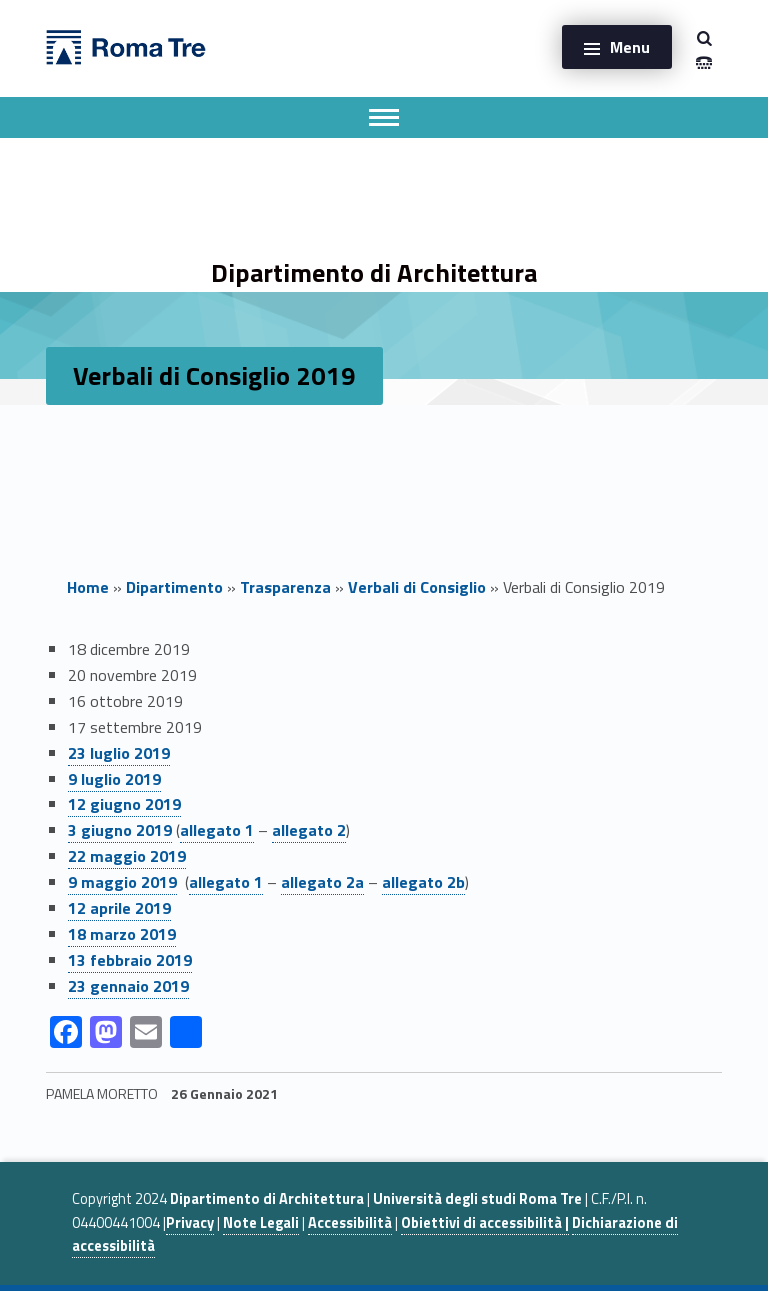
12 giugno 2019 (124, 804)
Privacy (190, 1223)
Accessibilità (350, 1223)
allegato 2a (322, 882)
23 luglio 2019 (119, 753)
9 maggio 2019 (122, 882)
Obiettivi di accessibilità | (485, 1223)
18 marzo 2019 (122, 934)
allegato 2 (309, 830)
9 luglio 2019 (114, 779)
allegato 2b (423, 882)
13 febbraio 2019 (130, 960)
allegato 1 (217, 830)
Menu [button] (630, 47)
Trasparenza (285, 587)
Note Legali (261, 1223)
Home (88, 587)
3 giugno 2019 (120, 830)
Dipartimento (174, 587)
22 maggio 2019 (127, 856)
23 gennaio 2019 (128, 986)
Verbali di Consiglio (417, 587)
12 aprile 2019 (119, 908)
